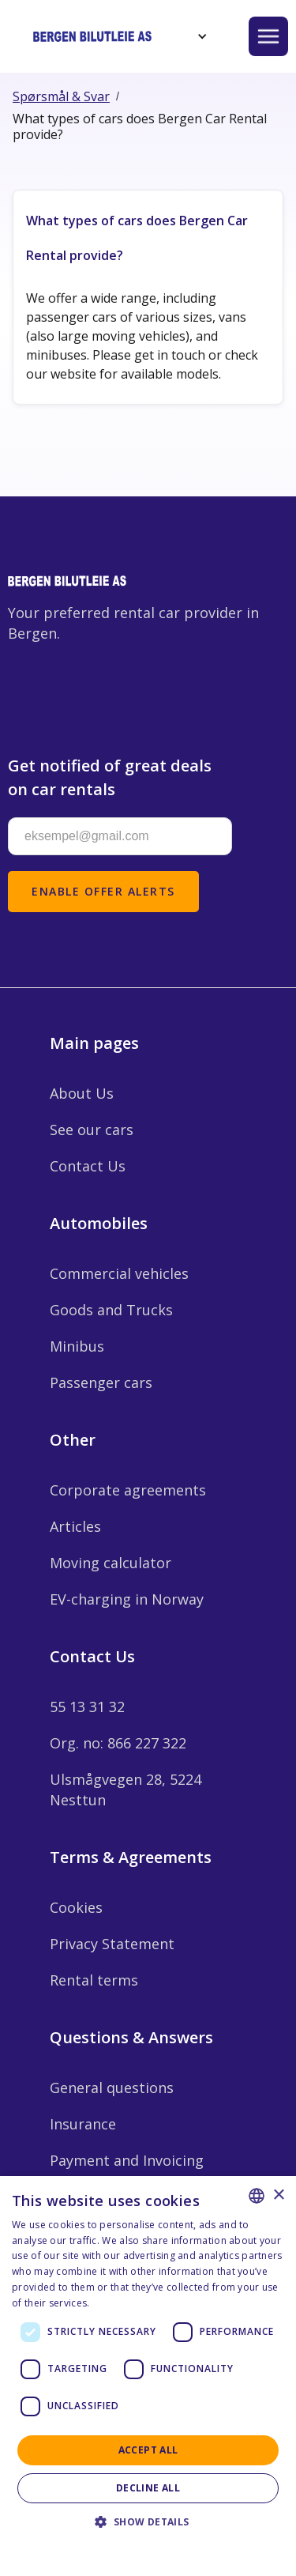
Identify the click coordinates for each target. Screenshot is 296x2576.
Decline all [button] (148, 2488)
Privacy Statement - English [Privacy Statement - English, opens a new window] (138, 2544)
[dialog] (148, 2376)
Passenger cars (101, 1382)
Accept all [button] (148, 2450)
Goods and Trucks (111, 1309)
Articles (75, 1526)
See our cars (91, 1129)
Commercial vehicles (119, 1273)
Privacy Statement (112, 1943)
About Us (82, 1093)
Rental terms (94, 1980)
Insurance (83, 2123)
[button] (199, 36)
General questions (112, 2087)
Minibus (77, 1346)
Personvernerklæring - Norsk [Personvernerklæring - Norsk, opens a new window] (159, 2303)
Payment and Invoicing (127, 2160)
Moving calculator (110, 1562)
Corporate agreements (128, 1489)
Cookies (76, 1907)
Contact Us (88, 1165)
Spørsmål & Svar (61, 96)
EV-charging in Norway (127, 1599)
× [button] (278, 2195)
